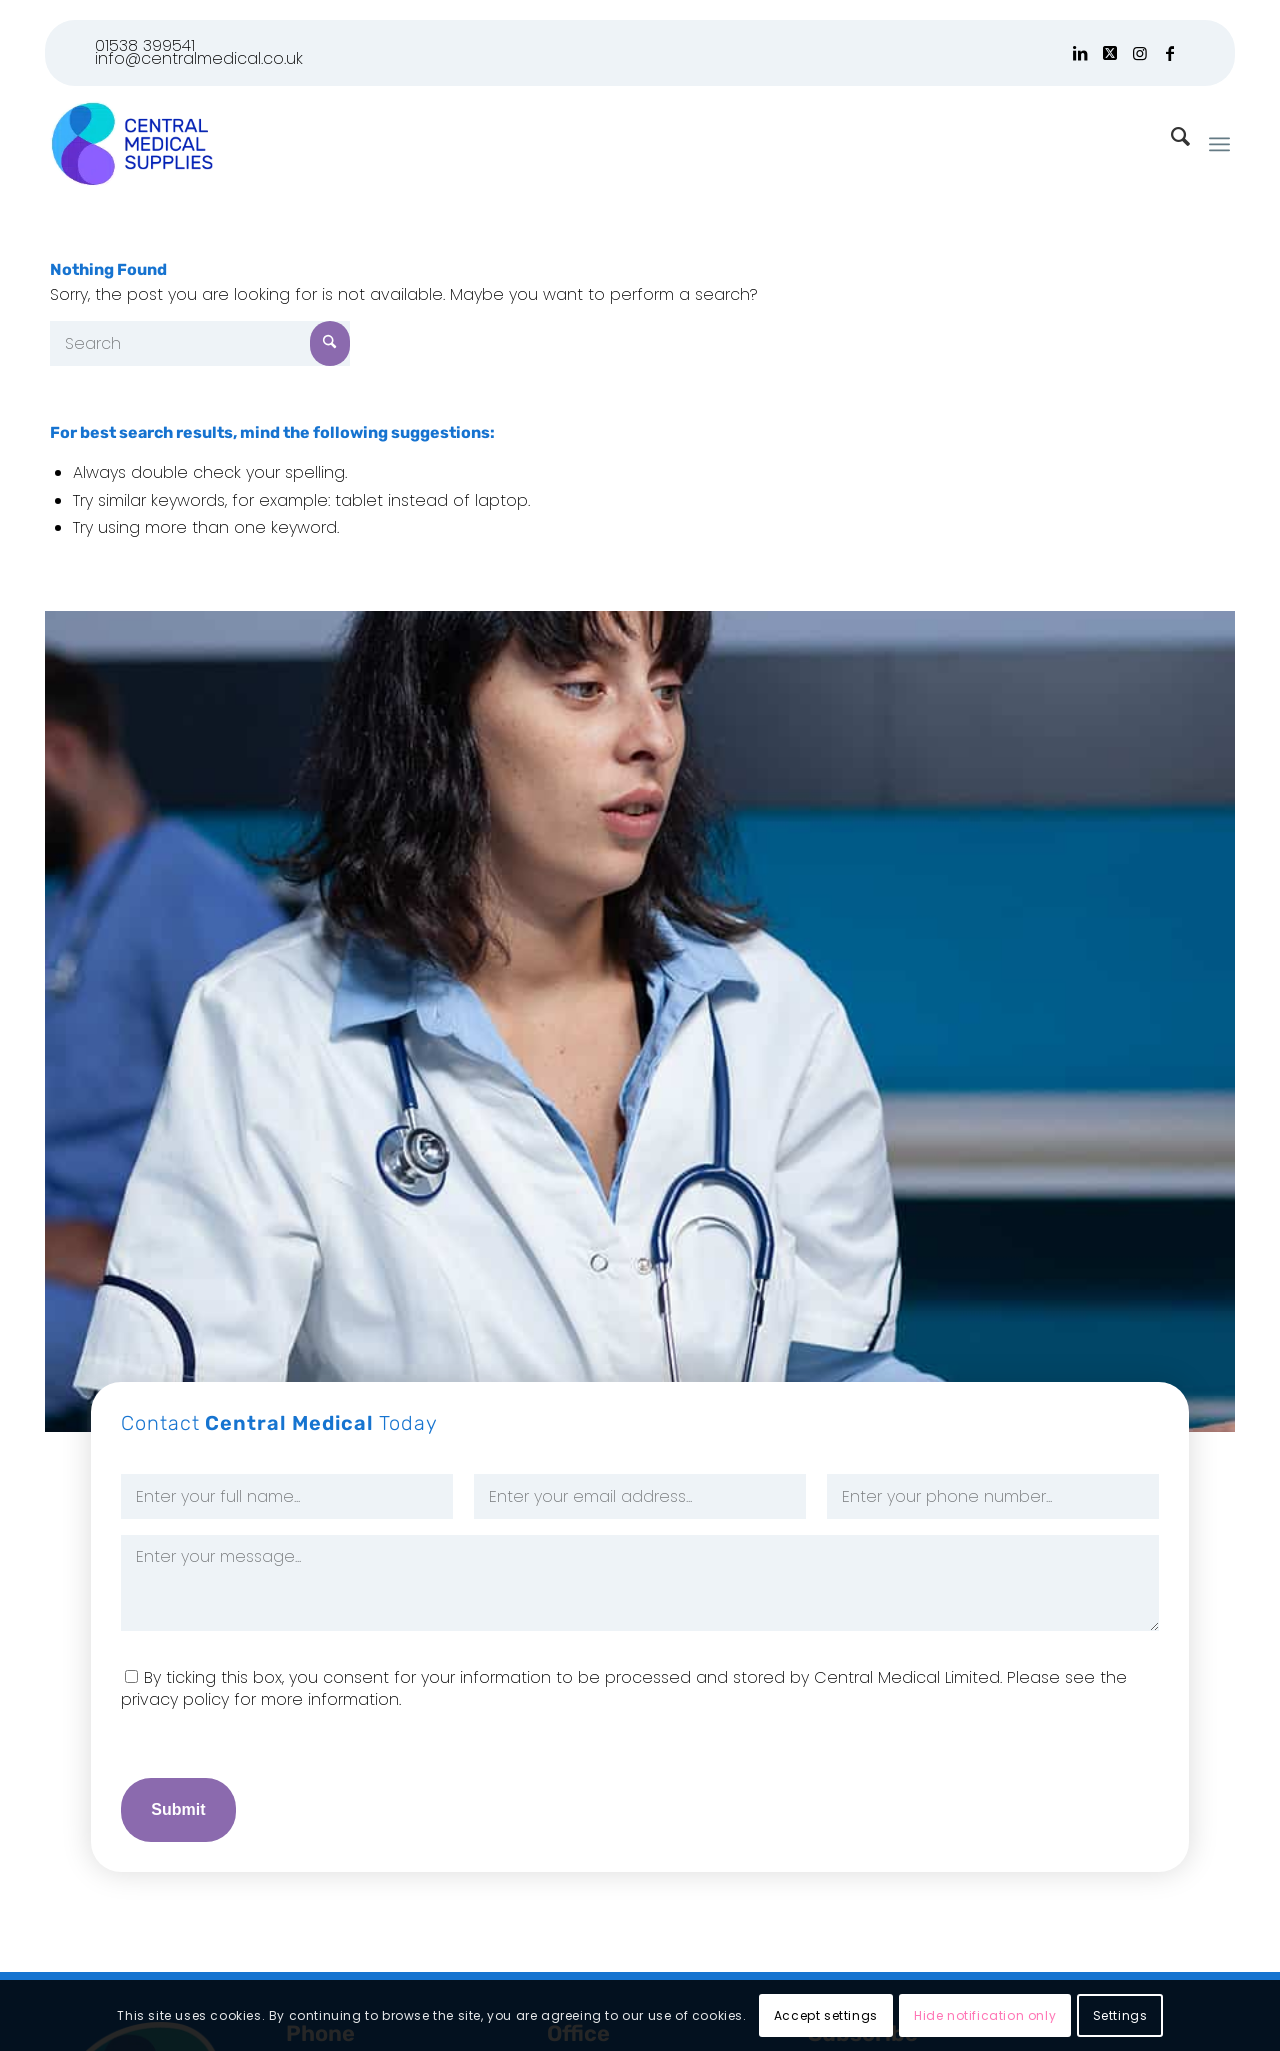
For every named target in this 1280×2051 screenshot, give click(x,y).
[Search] (200, 343)
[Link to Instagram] (1139, 53)
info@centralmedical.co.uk (199, 58)
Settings (1120, 2015)
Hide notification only (985, 2015)
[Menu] (1219, 144)
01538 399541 (145, 45)
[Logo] (131, 144)
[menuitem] (1219, 144)
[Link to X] (1109, 53)
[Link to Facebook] (1170, 53)
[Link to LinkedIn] (1079, 53)
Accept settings (826, 2015)
